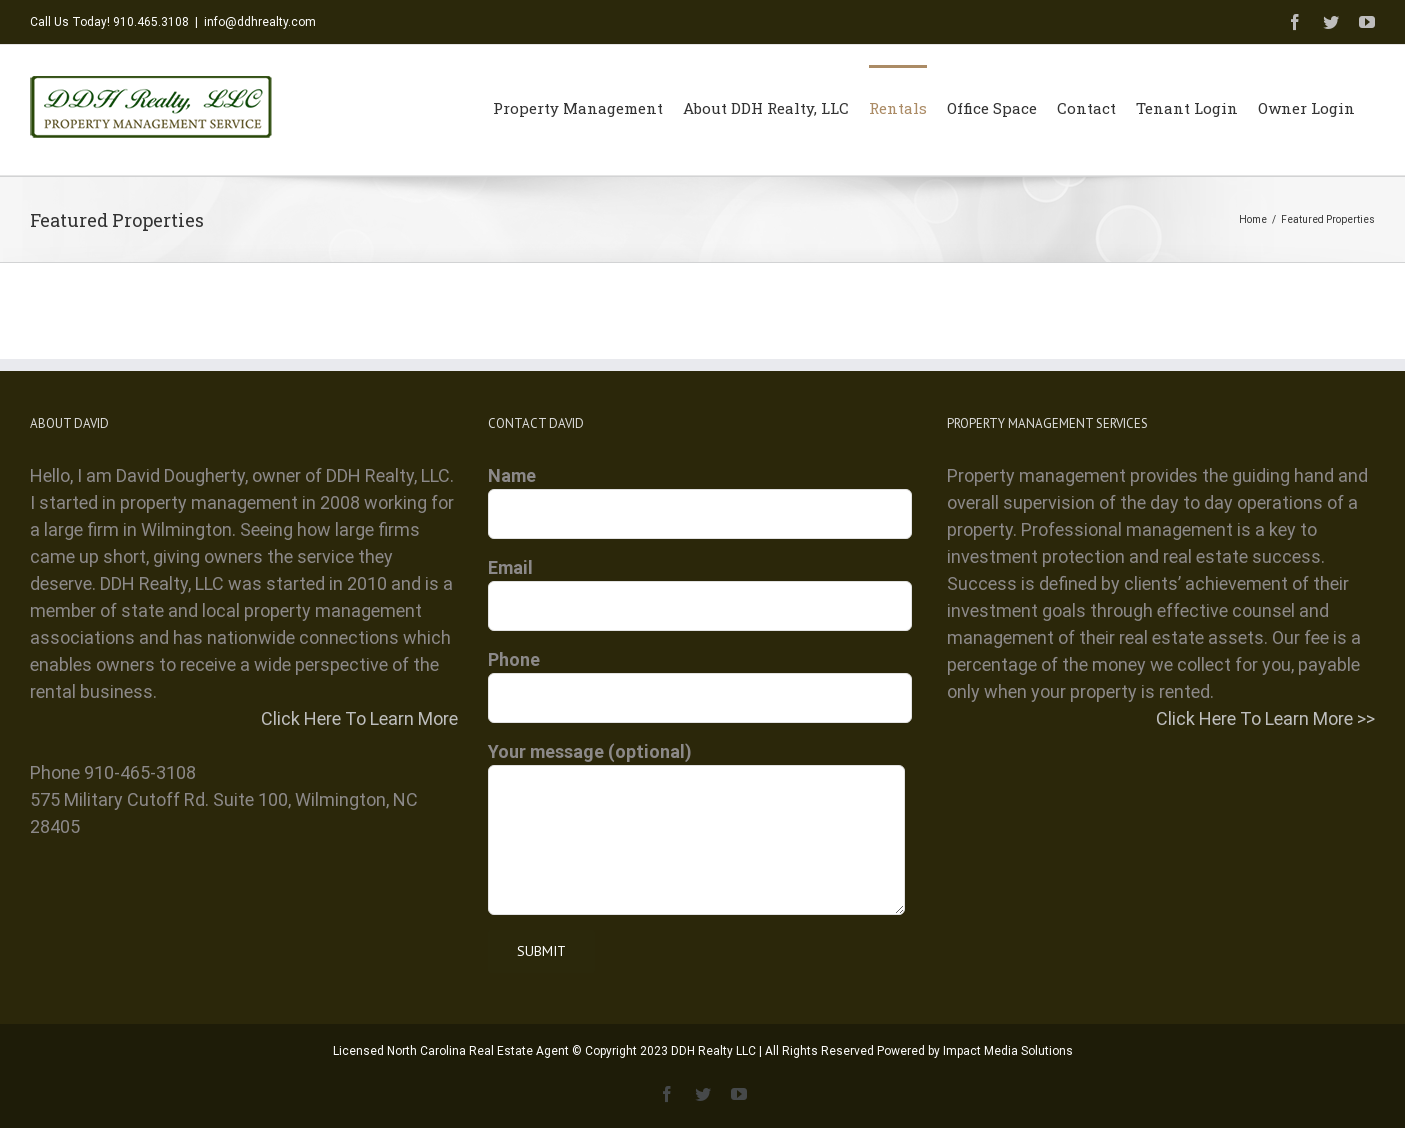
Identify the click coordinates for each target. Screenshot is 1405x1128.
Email (700, 586)
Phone (700, 678)
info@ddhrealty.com (260, 22)
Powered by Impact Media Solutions (975, 1051)
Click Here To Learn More (359, 718)
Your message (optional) (696, 795)
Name (700, 494)
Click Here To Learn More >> (1265, 718)
